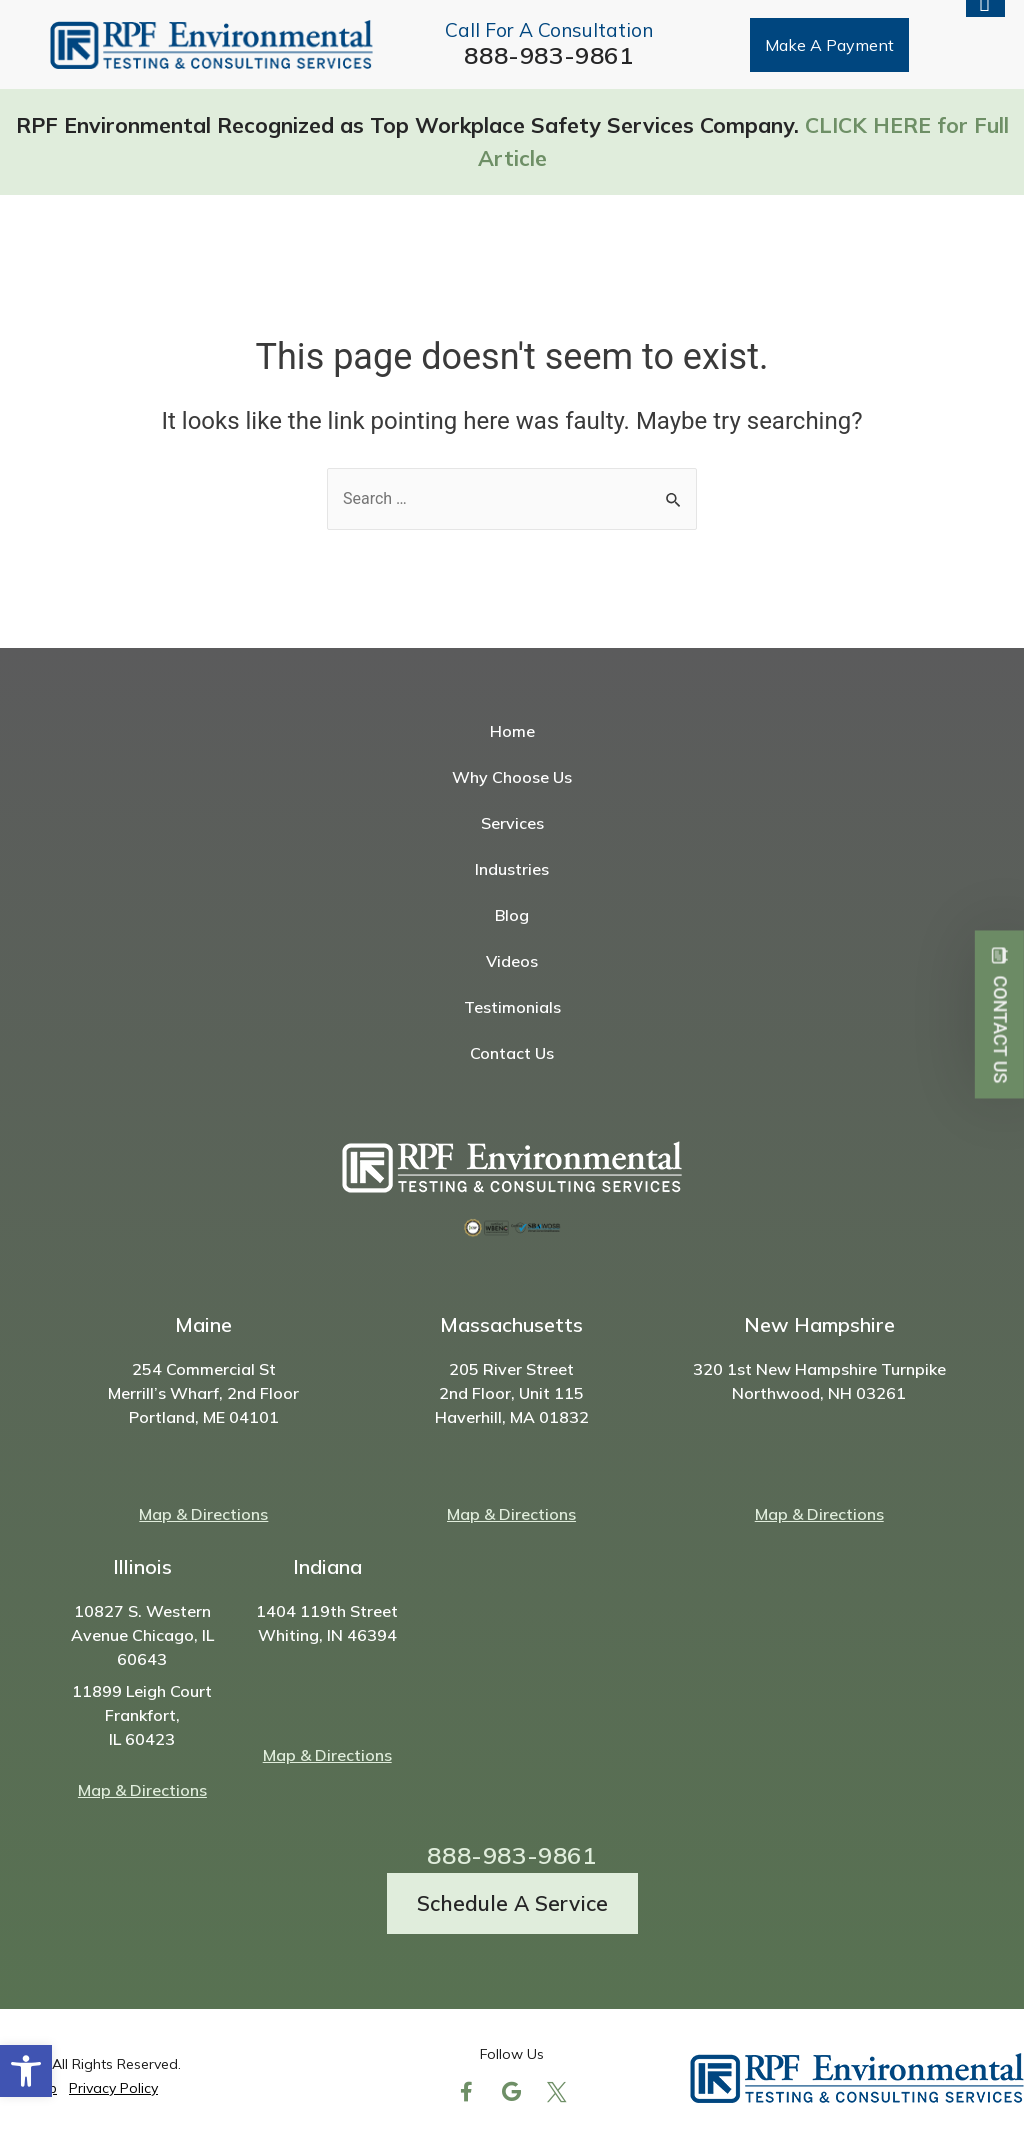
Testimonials (512, 1007)
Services (512, 823)
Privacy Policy (113, 2088)
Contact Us (512, 1053)
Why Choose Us (512, 777)
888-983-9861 (548, 55)
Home (512, 731)
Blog (512, 915)
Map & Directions (203, 1514)
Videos (512, 961)
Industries (512, 869)
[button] (26, 2071)
